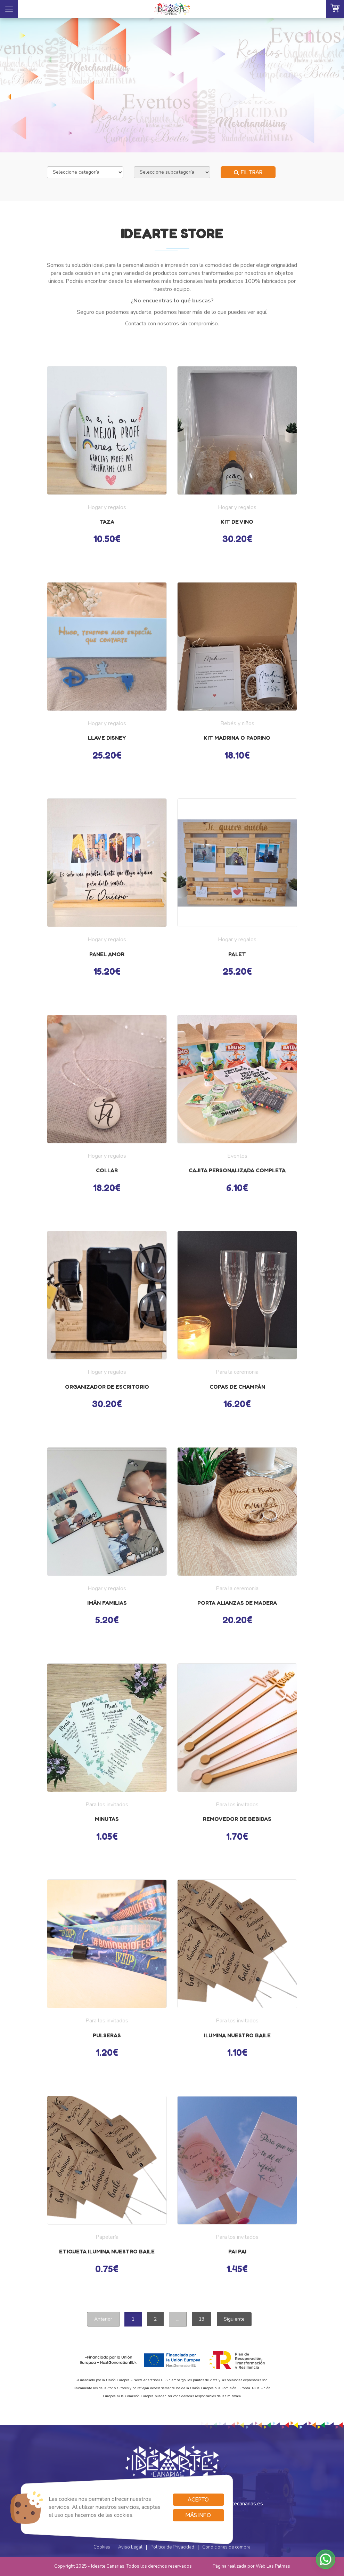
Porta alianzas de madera (237, 1602)
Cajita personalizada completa (237, 1170)
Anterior (103, 2319)
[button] (326, 2559)
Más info (198, 2515)
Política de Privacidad (172, 2547)
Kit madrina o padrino (237, 737)
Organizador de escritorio (107, 1386)
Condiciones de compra (226, 2547)
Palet (237, 954)
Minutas (107, 1818)
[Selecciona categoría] (85, 172)
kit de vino (237, 521)
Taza (107, 521)
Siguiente (234, 2319)
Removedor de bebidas (237, 1818)
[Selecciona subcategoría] (172, 172)
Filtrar (248, 172)
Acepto (198, 2499)
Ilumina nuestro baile (237, 2035)
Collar (107, 1170)
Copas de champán (237, 1386)
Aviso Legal (130, 2547)
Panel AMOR (106, 954)
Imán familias (107, 1602)
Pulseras (107, 2035)
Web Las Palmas (273, 2566)
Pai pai (237, 2251)
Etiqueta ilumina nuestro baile (107, 2251)
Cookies (101, 2547)
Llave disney (107, 737)
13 (201, 2319)
